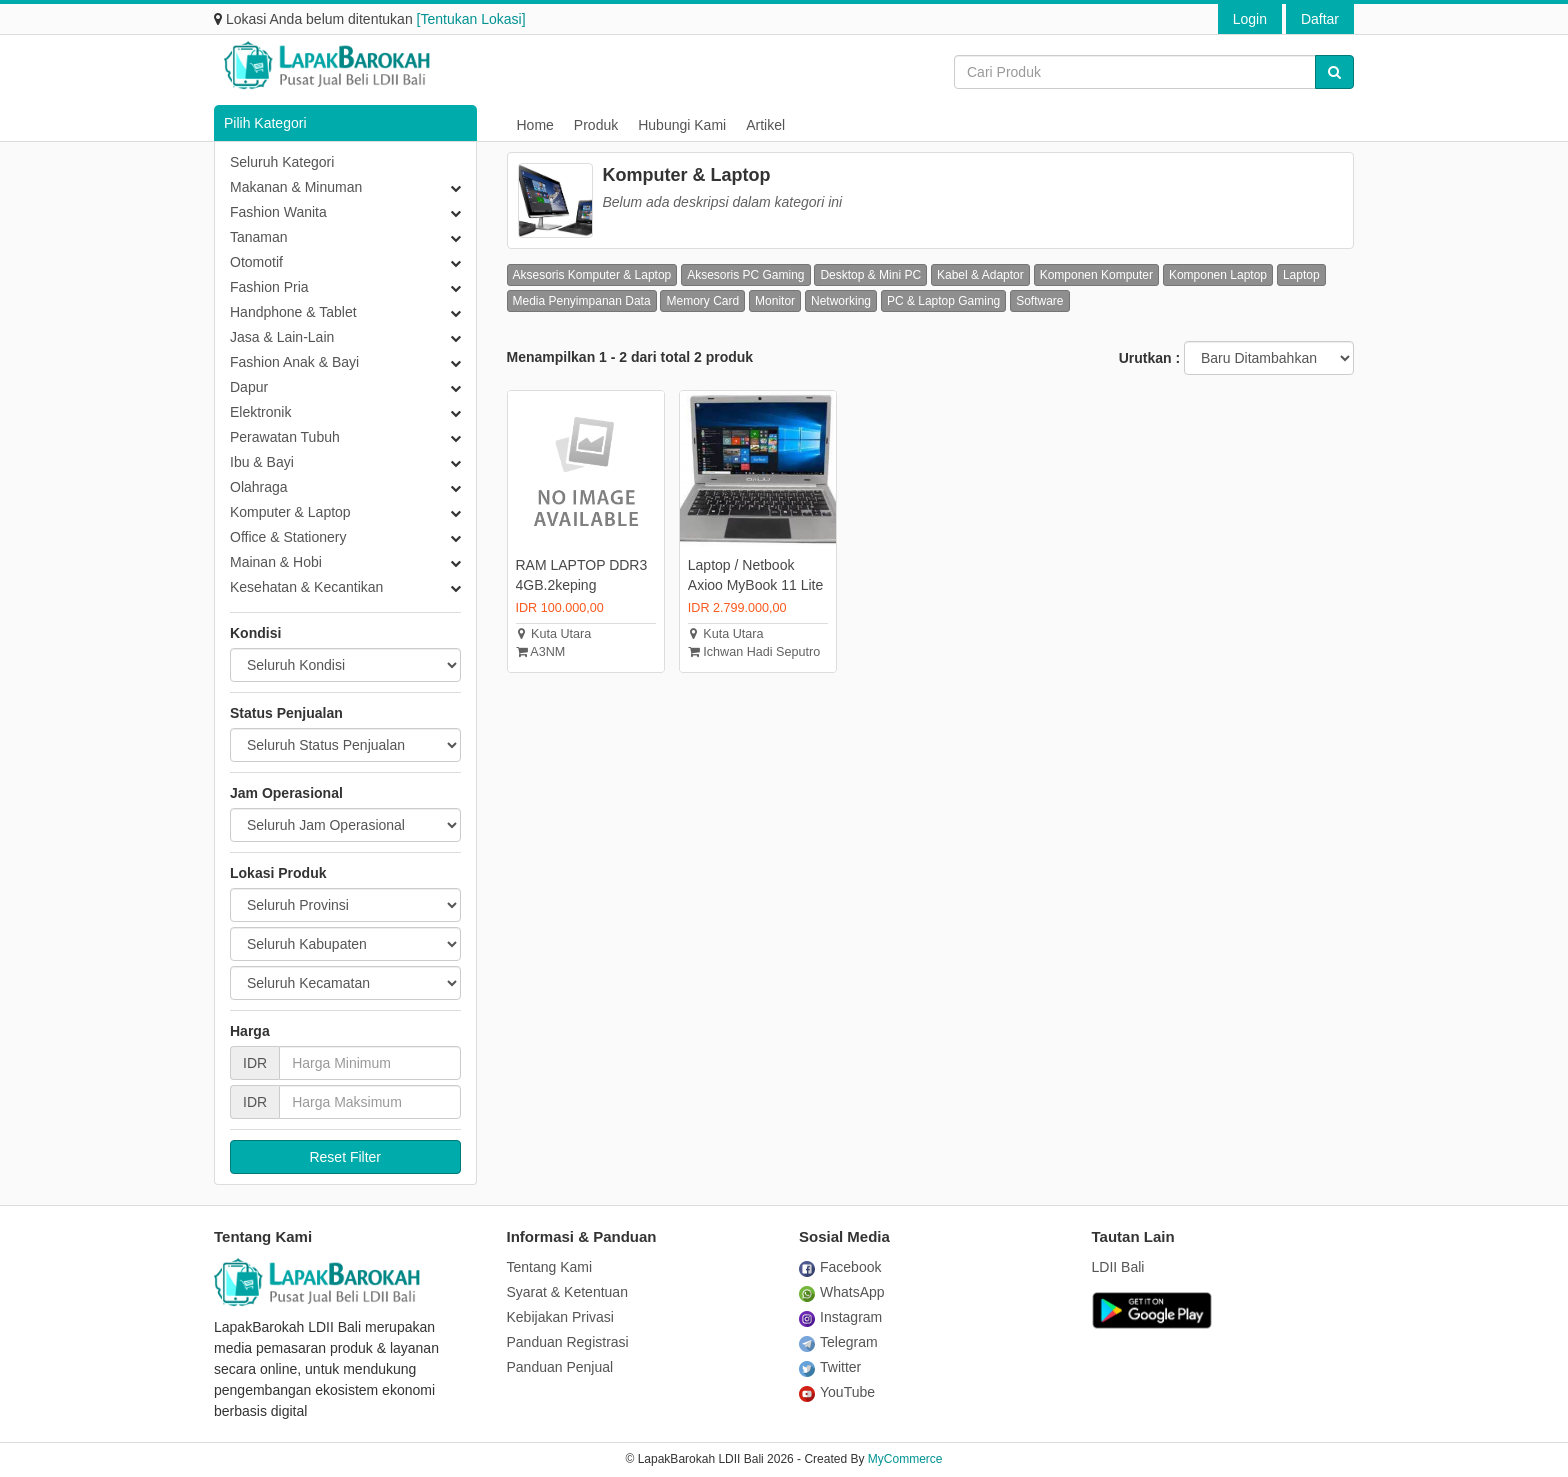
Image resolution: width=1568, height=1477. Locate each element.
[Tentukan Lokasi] (471, 19)
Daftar (1320, 19)
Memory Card (702, 301)
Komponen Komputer (1096, 275)
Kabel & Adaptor (980, 275)
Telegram (838, 1342)
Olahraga (259, 487)
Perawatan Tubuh (285, 437)
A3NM (541, 652)
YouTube (837, 1392)
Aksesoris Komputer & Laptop (592, 275)
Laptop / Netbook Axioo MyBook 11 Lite (755, 575)
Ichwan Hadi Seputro (754, 652)
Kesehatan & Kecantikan (306, 587)
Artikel (765, 125)
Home (535, 125)
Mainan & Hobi (276, 562)
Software (1039, 301)
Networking (841, 301)
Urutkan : (1149, 358)
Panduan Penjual (560, 1367)
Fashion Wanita (278, 212)
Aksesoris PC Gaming (745, 275)
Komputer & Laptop (290, 512)
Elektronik (260, 412)
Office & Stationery (288, 537)
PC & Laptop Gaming (943, 301)
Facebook (840, 1267)
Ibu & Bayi (262, 462)
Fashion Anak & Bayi (294, 362)
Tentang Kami (550, 1267)
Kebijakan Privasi (560, 1317)
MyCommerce (905, 1459)
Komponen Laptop (1218, 275)
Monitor (775, 301)
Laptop (1301, 275)
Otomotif (256, 262)
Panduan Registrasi (568, 1342)
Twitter (830, 1367)
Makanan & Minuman (296, 187)
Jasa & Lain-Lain (282, 337)
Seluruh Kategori (282, 162)
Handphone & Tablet (293, 312)
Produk (596, 125)
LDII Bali (1118, 1267)
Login (1250, 19)
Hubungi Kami (682, 125)
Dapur (249, 387)
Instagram (840, 1317)
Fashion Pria (269, 287)
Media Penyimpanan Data (582, 301)
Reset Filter (345, 1157)
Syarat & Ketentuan (567, 1292)
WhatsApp (842, 1292)
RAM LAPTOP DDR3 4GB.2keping (582, 575)
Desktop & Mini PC (870, 275)
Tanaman (259, 237)
